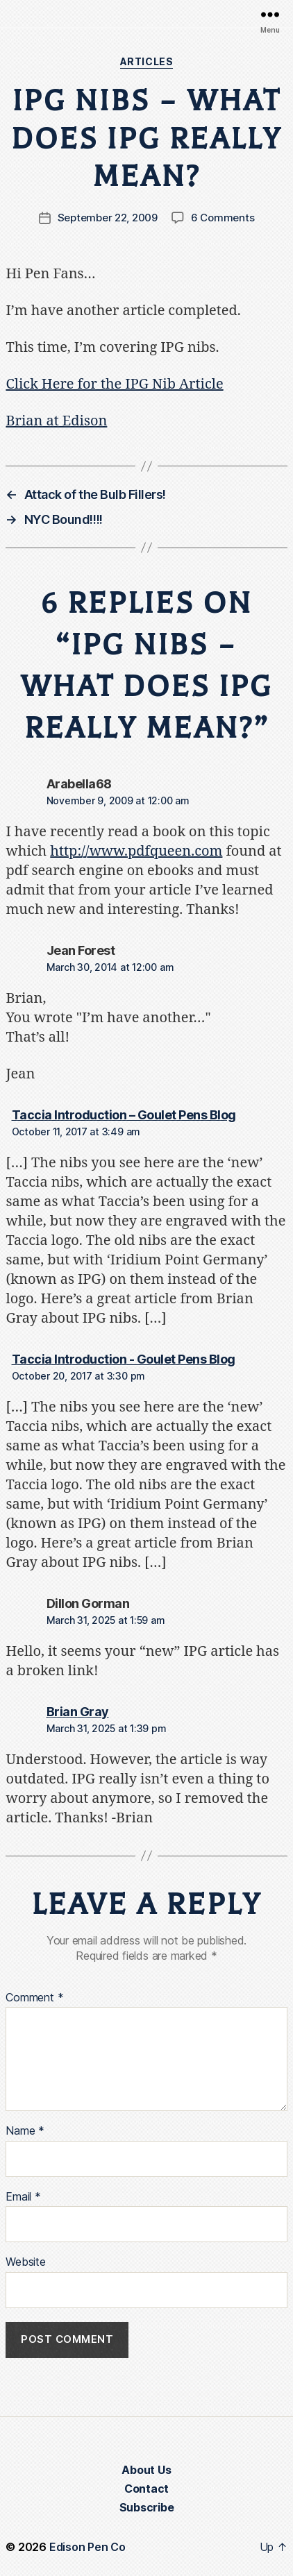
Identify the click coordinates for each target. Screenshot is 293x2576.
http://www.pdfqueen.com (136, 851)
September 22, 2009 (108, 217)
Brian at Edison (56, 421)
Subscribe (146, 2507)
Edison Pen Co (87, 2547)
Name (25, 2131)
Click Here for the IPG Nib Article (114, 384)
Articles (146, 61)
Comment (34, 1998)
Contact (146, 2489)
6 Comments (222, 217)
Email (23, 2197)
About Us (146, 2470)
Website (25, 2262)
